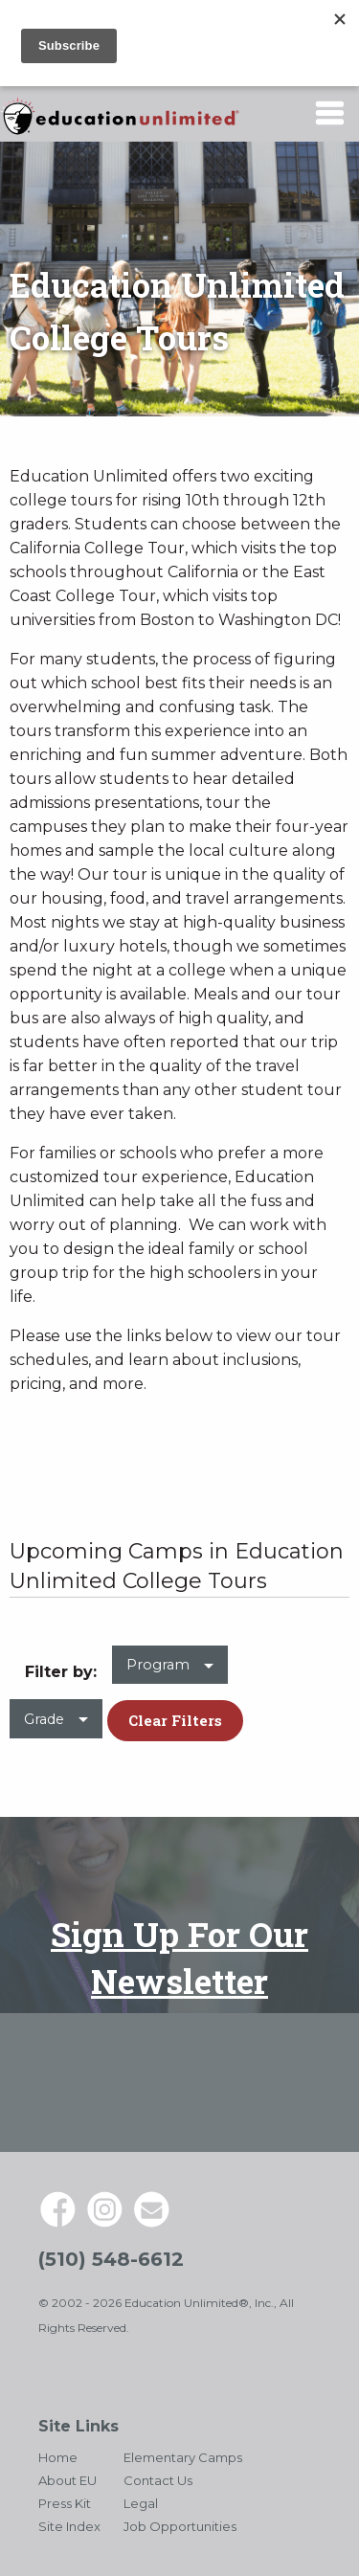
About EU (67, 2480)
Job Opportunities (179, 2526)
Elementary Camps (182, 2457)
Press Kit (64, 2503)
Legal (140, 2503)
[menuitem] (170, 1673)
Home (58, 2457)
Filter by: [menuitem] (61, 1672)
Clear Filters (175, 1720)
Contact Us (157, 2480)
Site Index (69, 2526)
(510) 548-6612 (111, 2259)
